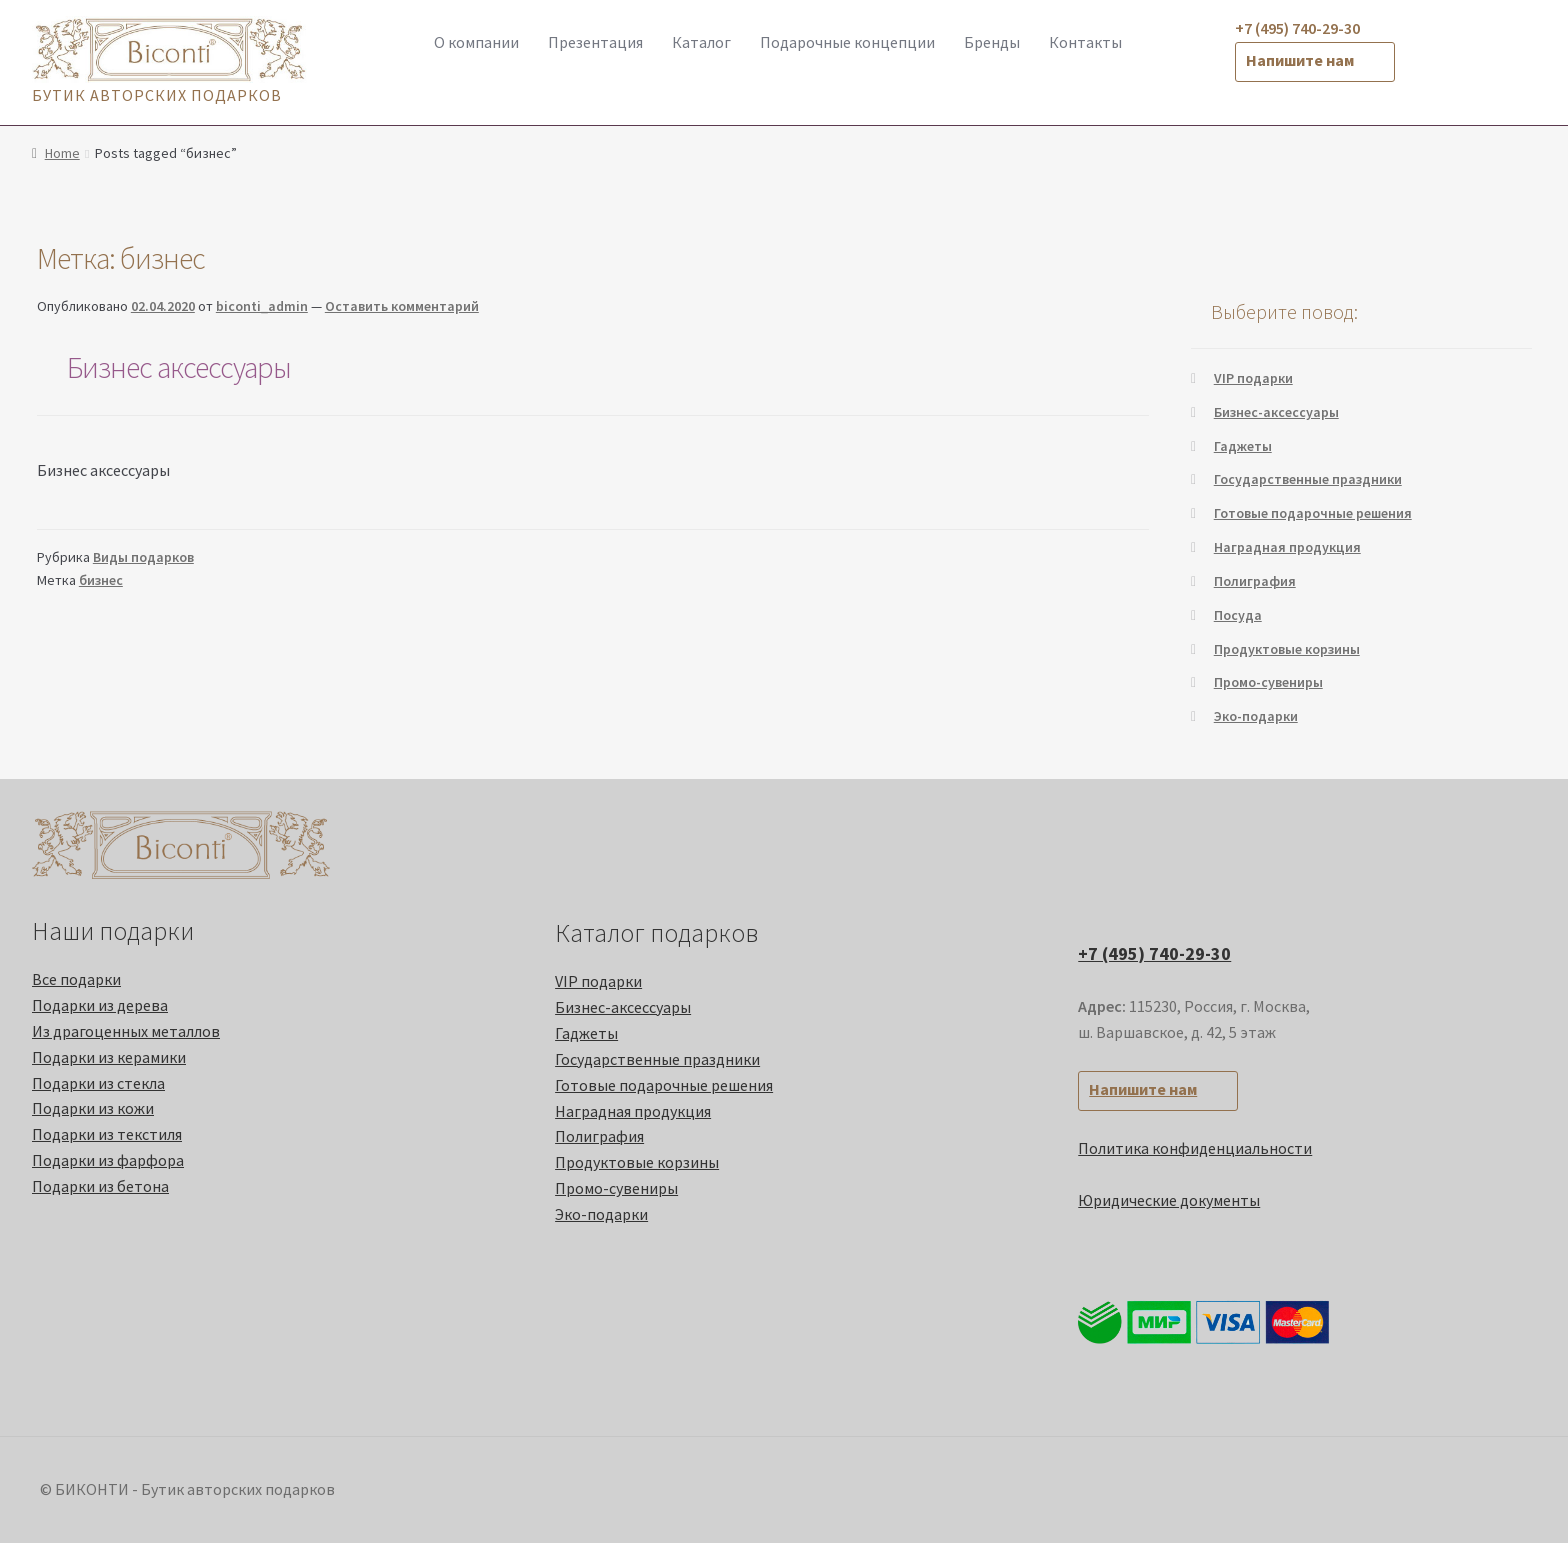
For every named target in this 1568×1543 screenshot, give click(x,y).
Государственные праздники (1308, 479)
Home (62, 153)
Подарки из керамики (109, 1057)
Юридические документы (1169, 1200)
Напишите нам (1300, 60)
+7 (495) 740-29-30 (1154, 953)
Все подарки (76, 979)
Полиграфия (1255, 581)
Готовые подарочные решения (1313, 513)
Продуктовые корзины (1287, 649)
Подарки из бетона (100, 1186)
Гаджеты (1243, 446)
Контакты (1085, 42)
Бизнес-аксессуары (1276, 412)
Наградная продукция (1287, 547)
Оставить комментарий (402, 306)
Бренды (992, 42)
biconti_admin (262, 306)
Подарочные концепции (847, 42)
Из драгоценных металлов (126, 1031)
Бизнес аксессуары (179, 367)
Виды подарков (143, 557)
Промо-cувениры (1268, 682)
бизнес (101, 580)
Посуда (1238, 615)
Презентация (595, 42)
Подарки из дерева (100, 1005)
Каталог (701, 42)
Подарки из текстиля (107, 1134)
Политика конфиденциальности (1195, 1148)
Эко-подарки (1256, 716)
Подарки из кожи (93, 1108)
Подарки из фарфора (108, 1160)
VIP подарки (1253, 378)
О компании (476, 42)
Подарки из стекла (98, 1083)
